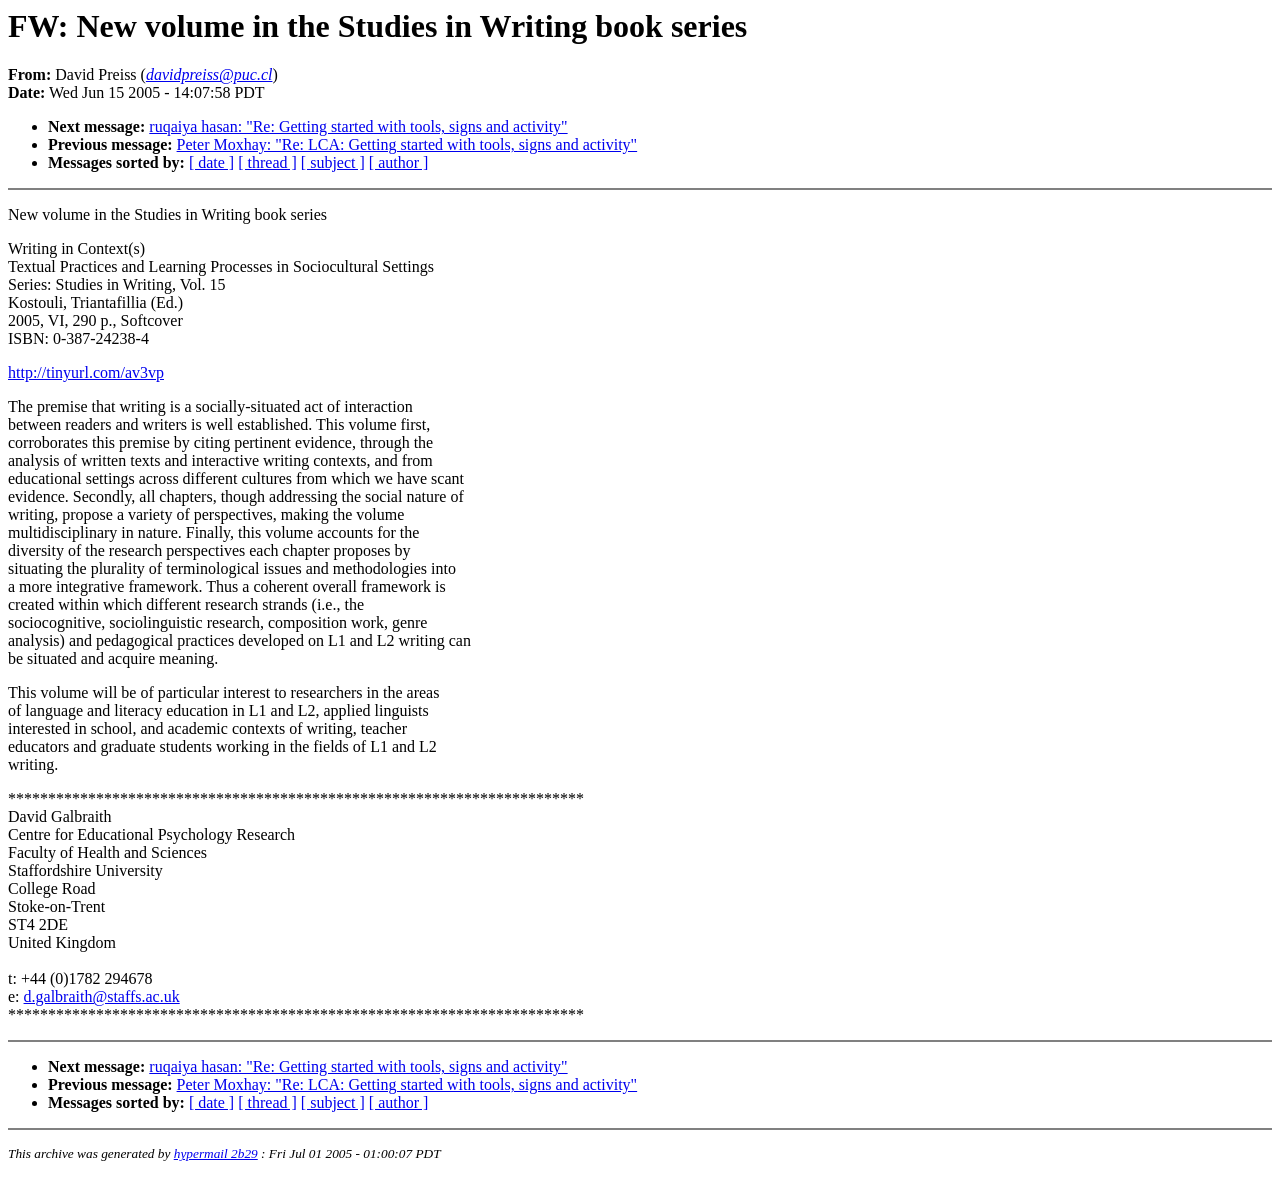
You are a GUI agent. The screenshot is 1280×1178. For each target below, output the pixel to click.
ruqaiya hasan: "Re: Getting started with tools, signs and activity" (358, 126)
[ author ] (399, 162)
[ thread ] (267, 162)
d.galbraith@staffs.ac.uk (102, 996)
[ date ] (211, 162)
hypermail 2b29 (216, 1153)
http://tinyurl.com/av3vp (86, 372)
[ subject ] (333, 162)
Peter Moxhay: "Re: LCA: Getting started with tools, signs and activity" (407, 144)
